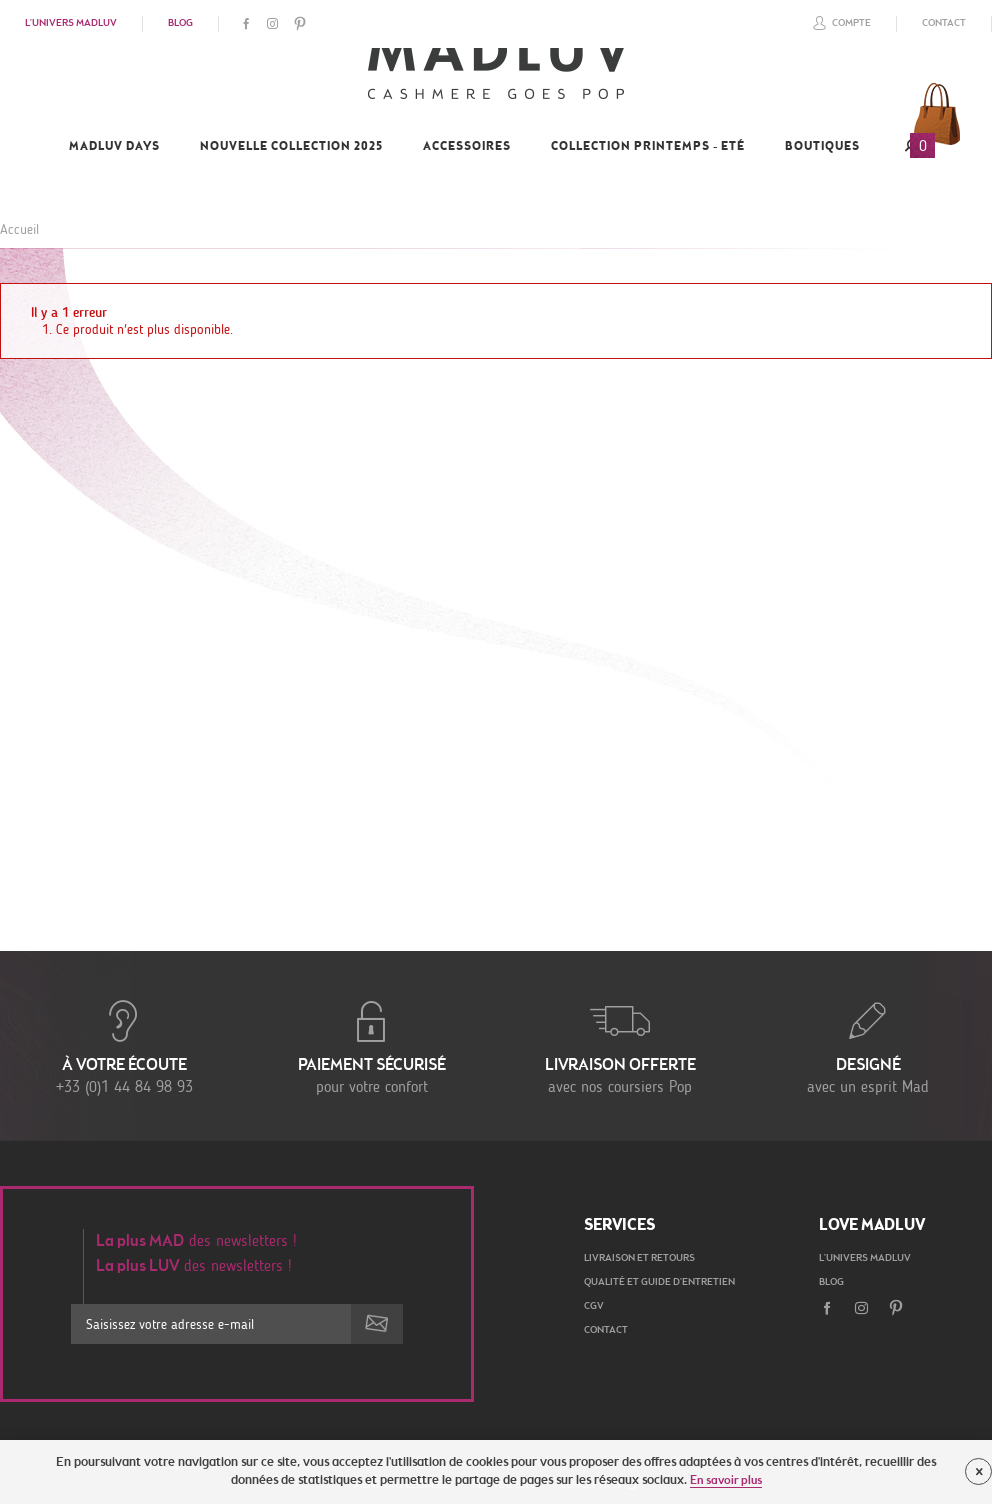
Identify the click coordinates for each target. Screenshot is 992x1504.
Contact (944, 24)
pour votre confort (372, 1046)
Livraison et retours (639, 1259)
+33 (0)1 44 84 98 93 (124, 1046)
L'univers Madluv (71, 24)
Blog (180, 24)
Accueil (19, 229)
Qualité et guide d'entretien (659, 1283)
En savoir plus (726, 1481)
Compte (839, 23)
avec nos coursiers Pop (620, 1046)
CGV (594, 1307)
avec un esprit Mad (868, 1046)
